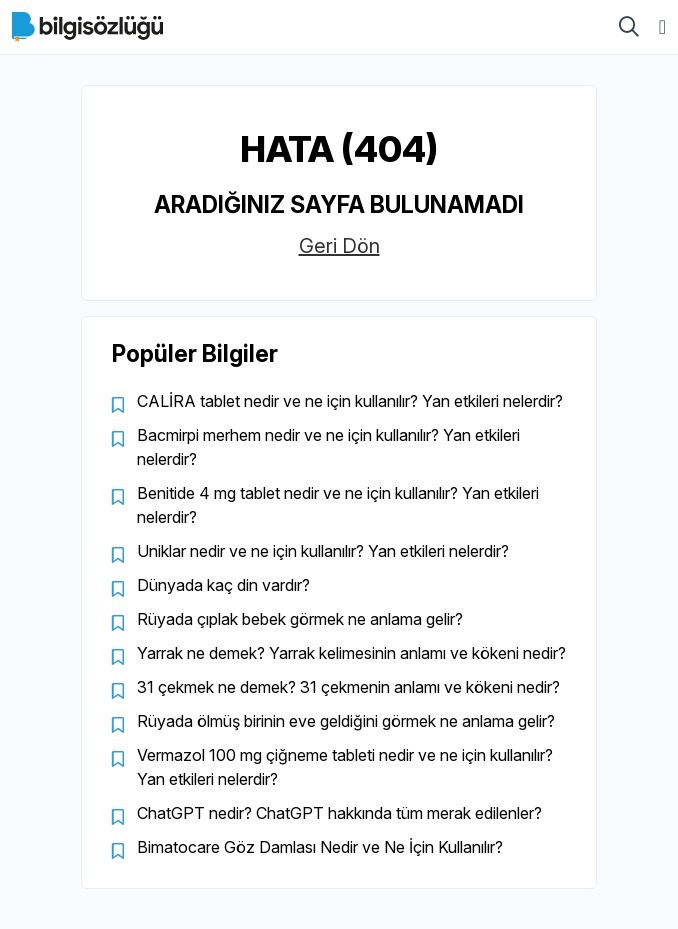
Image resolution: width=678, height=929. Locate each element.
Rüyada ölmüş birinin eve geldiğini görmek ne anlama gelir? (346, 721)
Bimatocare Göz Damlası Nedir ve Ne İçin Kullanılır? (320, 847)
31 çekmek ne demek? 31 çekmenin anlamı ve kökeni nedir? (348, 687)
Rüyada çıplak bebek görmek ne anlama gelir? (300, 619)
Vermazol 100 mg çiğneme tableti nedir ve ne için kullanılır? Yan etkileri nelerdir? (345, 767)
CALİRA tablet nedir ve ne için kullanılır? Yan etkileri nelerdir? (350, 401)
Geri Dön (339, 246)
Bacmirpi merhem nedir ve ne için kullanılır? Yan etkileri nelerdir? (328, 447)
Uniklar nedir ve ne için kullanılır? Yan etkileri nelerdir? (323, 551)
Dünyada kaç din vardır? (223, 585)
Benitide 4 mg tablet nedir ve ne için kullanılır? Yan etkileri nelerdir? (338, 505)
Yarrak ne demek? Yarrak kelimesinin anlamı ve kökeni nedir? (351, 653)
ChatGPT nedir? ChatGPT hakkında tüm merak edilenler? (339, 813)
